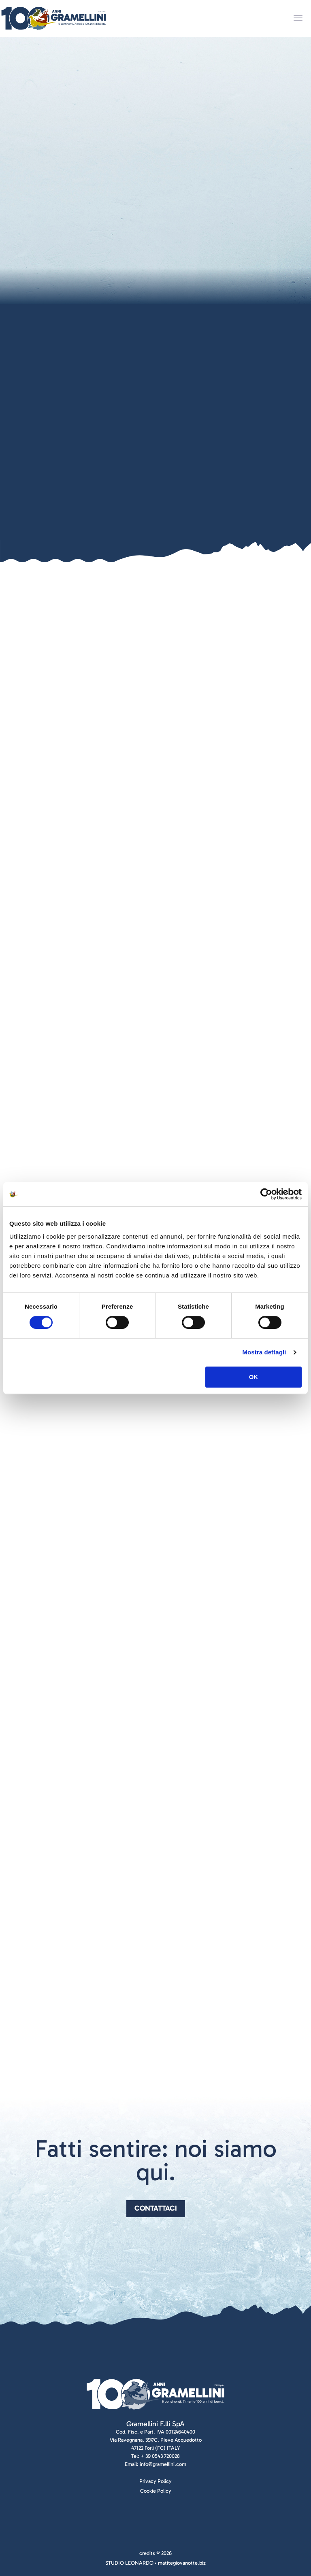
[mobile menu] (298, 18)
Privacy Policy (155, 2481)
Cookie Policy (155, 2491)
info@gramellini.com (163, 2464)
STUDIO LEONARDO (129, 2563)
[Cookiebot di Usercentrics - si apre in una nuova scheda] (266, 1194)
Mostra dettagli (264, 1352)
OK (253, 1376)
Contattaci (155, 2208)
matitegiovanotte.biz (182, 2563)
